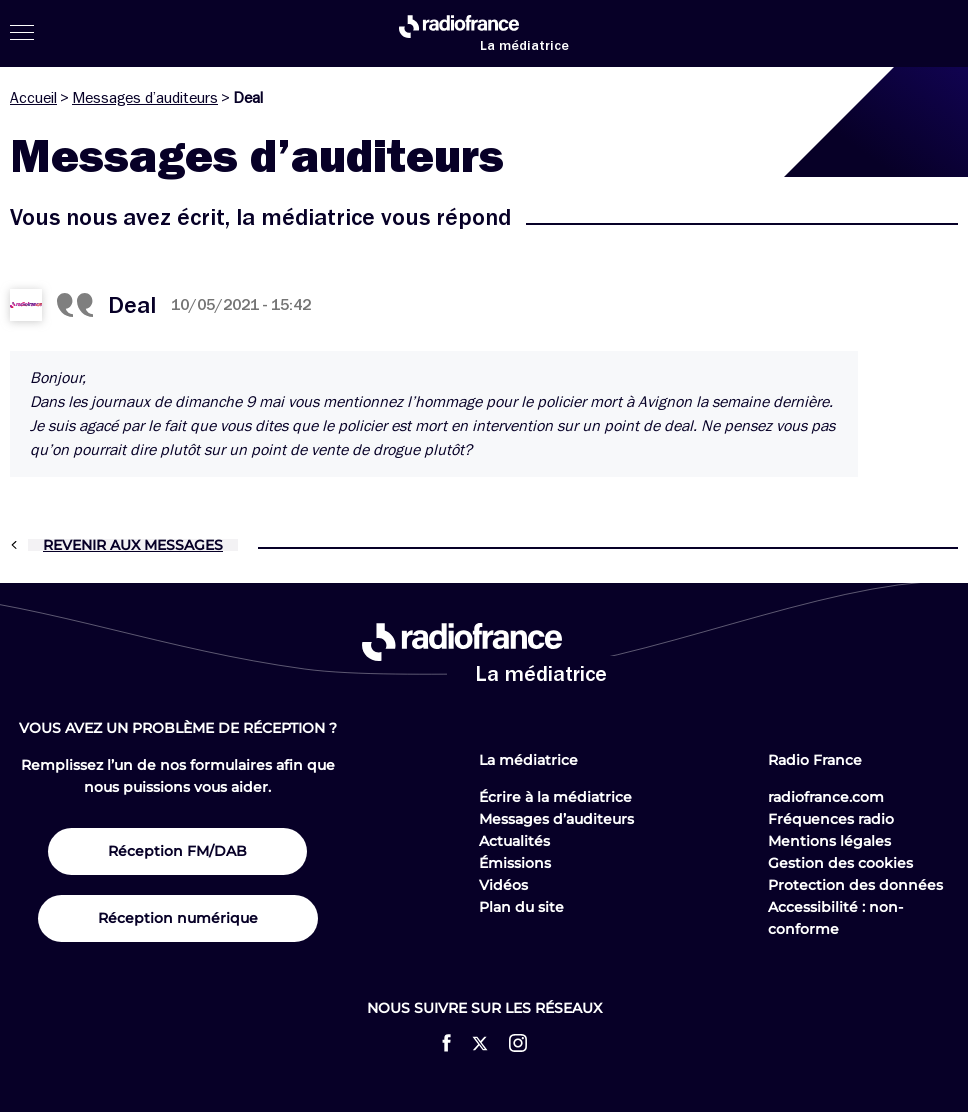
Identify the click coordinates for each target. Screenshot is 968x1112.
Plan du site (521, 907)
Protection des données (855, 885)
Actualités (514, 841)
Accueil (33, 98)
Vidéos (503, 885)
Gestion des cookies (840, 863)
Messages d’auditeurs (145, 98)
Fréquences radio (831, 819)
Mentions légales (829, 841)
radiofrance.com (826, 797)
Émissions (515, 863)
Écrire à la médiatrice (555, 797)
